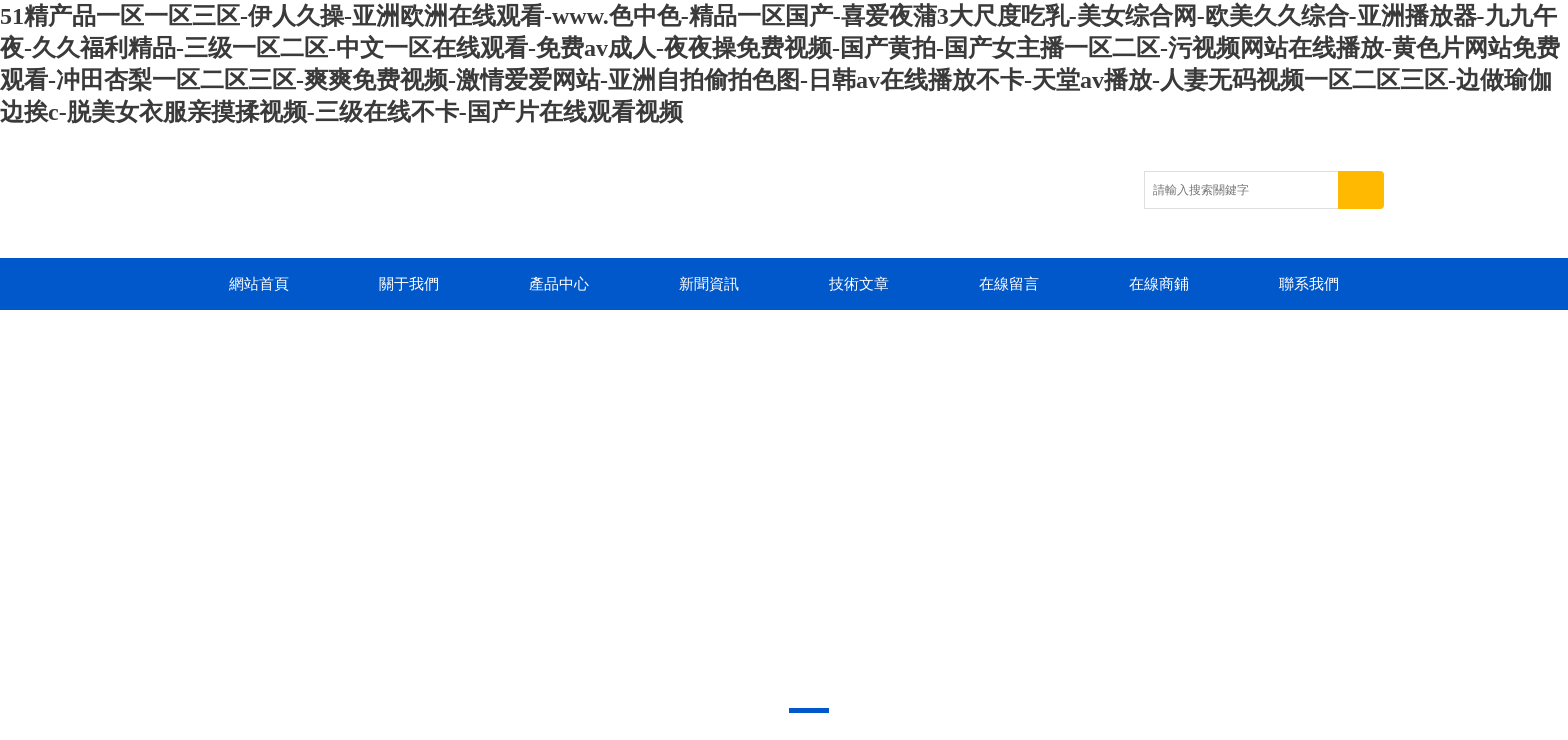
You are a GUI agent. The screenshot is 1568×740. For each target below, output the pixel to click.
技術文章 (859, 284)
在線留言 (1009, 284)
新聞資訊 (709, 284)
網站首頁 (259, 284)
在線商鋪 (1159, 284)
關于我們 (409, 284)
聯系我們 (1309, 284)
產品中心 (559, 284)
